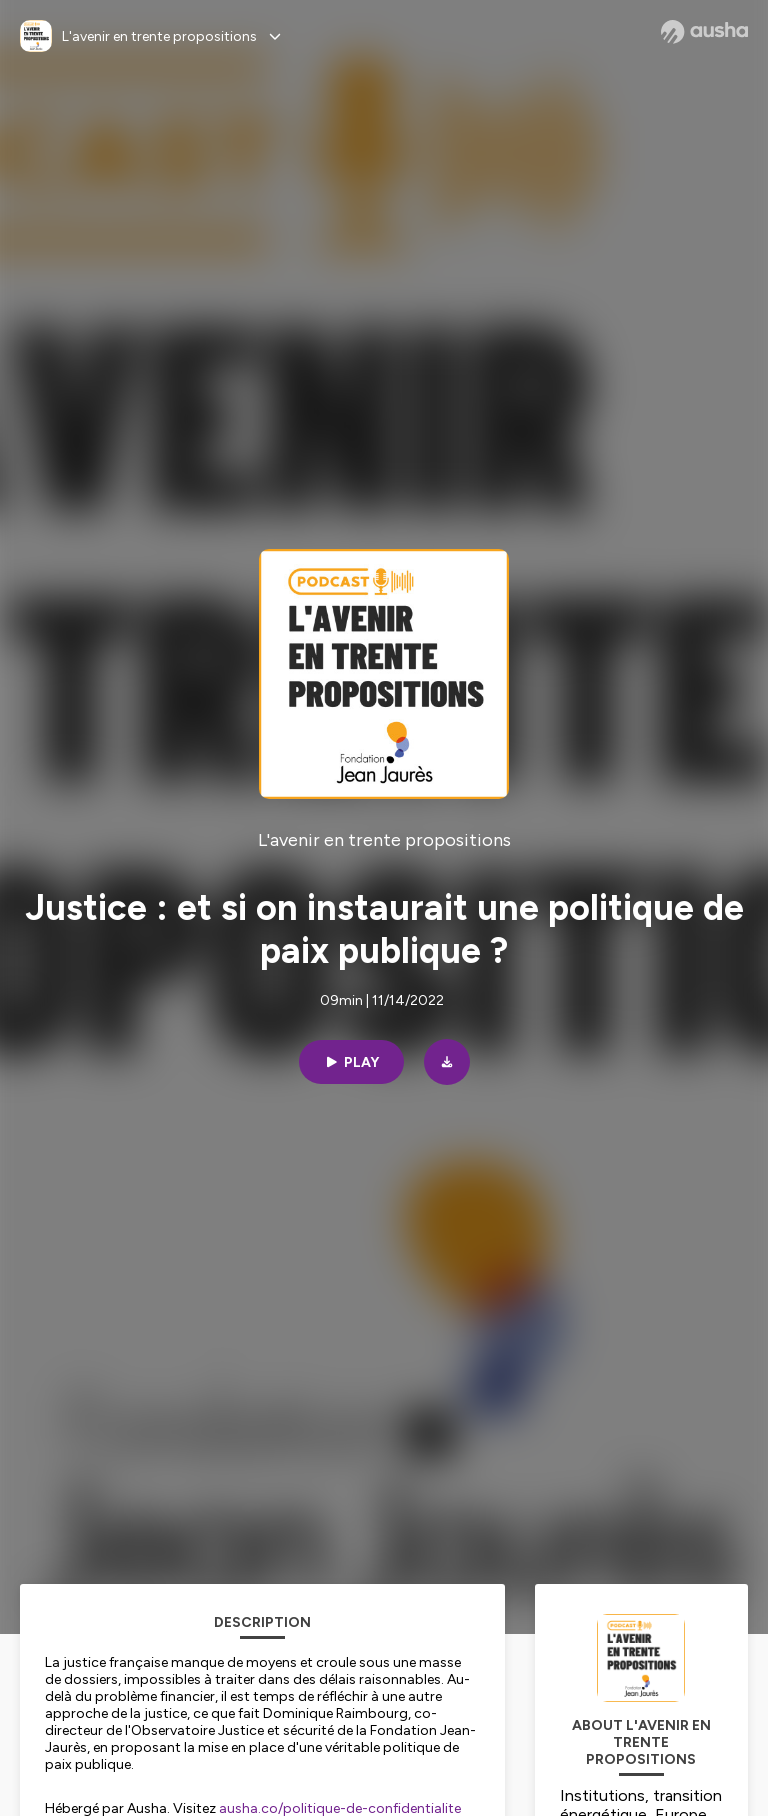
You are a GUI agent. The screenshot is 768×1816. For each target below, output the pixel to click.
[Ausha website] (704, 32)
